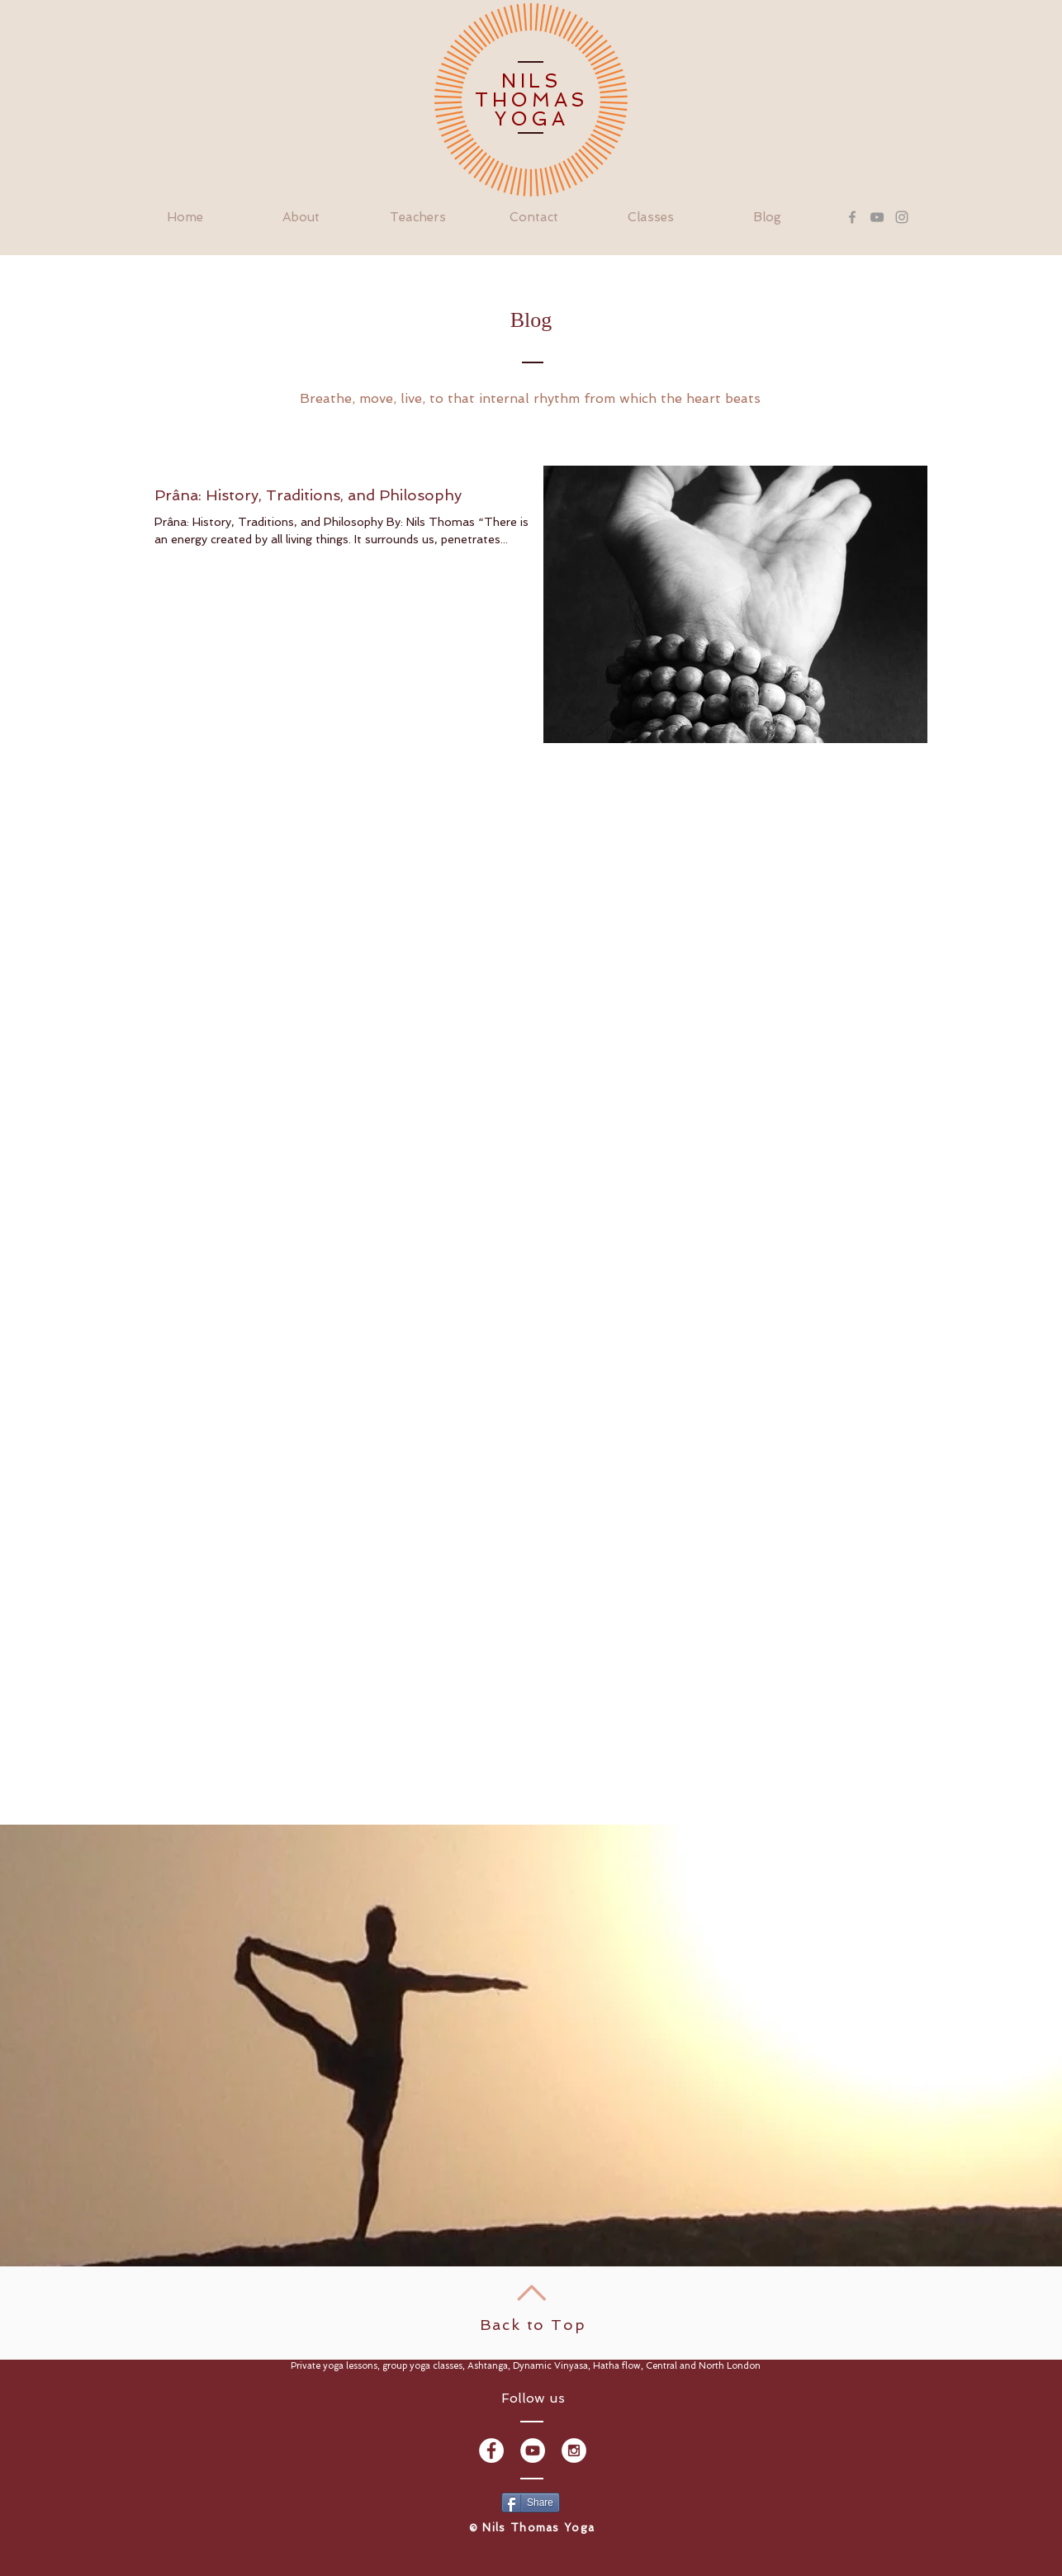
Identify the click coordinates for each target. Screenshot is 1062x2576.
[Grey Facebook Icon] (852, 217)
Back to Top (533, 2324)
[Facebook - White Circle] (491, 2450)
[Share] (530, 2502)
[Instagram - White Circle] (574, 2450)
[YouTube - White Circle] (532, 2450)
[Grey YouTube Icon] (877, 217)
